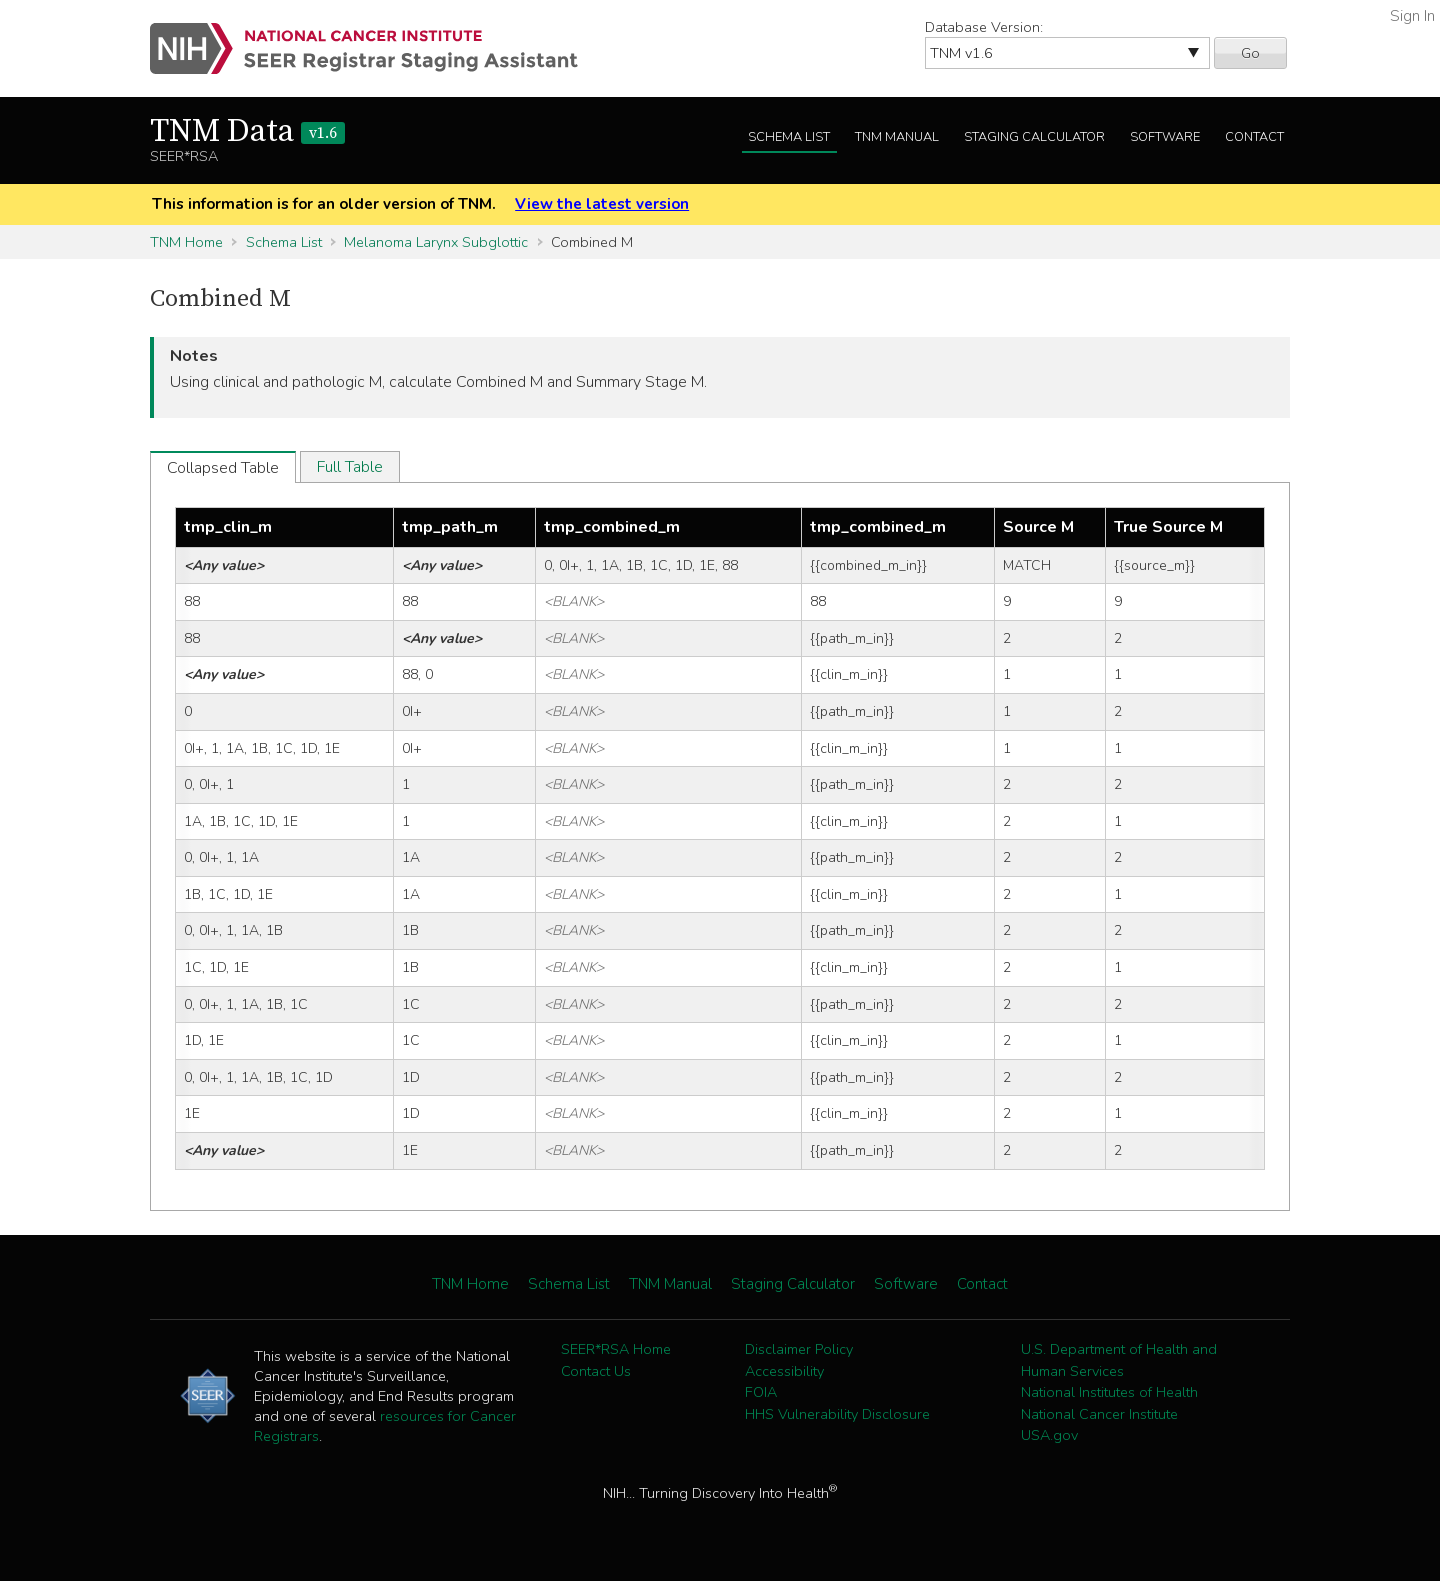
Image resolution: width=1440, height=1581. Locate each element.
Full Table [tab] (350, 467)
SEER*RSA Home (616, 1349)
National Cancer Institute (1099, 1414)
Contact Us (596, 1371)
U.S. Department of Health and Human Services (1119, 1360)
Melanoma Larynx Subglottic (436, 242)
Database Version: (984, 27)
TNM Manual (897, 137)
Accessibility (784, 1371)
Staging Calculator (1034, 137)
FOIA (761, 1392)
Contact (1254, 137)
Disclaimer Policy (799, 1349)
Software (1165, 137)
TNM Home (186, 242)
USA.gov (1049, 1435)
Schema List (789, 137)
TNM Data (247, 132)
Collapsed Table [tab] (223, 468)
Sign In (1412, 16)
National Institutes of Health (1109, 1392)
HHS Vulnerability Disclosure (837, 1414)
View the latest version (602, 204)
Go (1250, 53)
